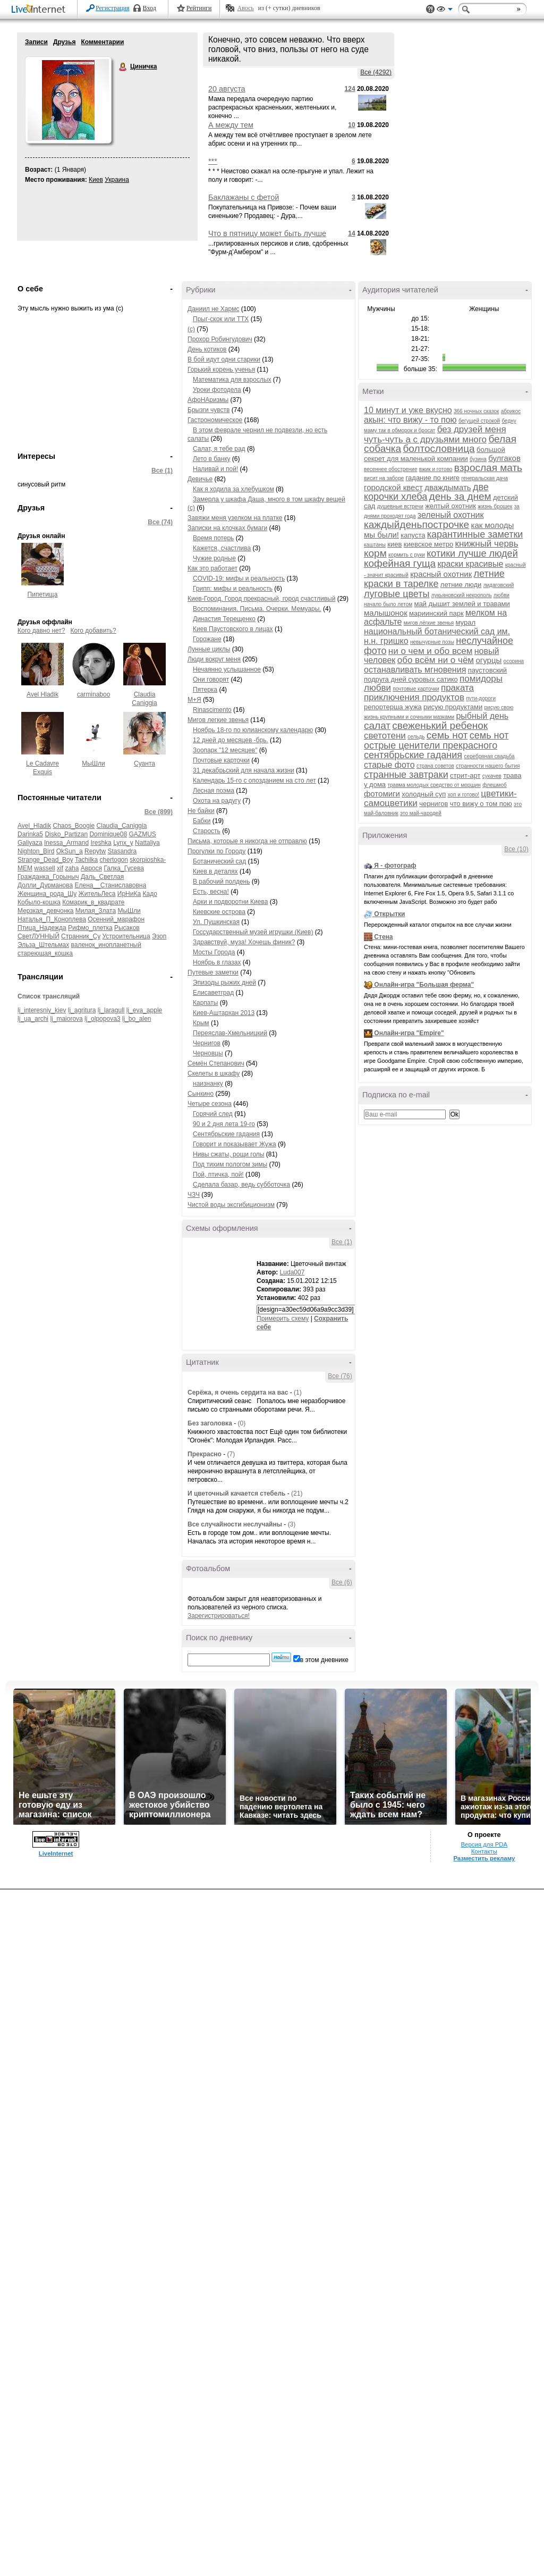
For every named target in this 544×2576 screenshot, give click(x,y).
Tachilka (86, 859)
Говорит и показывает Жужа (234, 1144)
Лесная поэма (213, 790)
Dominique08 (108, 834)
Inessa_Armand (66, 842)
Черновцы (208, 1053)
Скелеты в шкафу (214, 1073)
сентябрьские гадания (413, 755)
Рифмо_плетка (90, 928)
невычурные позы (432, 642)
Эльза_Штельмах (43, 945)
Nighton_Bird (36, 851)
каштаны (375, 545)
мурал (465, 622)
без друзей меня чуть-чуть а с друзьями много (435, 434)
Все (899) (158, 812)
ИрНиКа (129, 893)
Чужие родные (214, 558)
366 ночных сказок (476, 411)
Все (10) (516, 849)
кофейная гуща (400, 563)
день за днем (460, 496)
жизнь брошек (495, 506)
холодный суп (424, 794)
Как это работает (212, 568)
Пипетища (43, 594)
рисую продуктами (452, 707)
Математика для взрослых (232, 379)
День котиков (207, 349)
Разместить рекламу (484, 1858)
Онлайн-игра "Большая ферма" (424, 984)
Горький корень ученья (221, 369)
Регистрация (113, 8)
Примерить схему (283, 1318)
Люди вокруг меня (214, 659)
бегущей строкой (479, 421)
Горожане (207, 639)
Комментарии (102, 42)
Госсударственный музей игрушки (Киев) (253, 932)
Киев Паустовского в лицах (233, 629)
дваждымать (447, 487)
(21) (296, 1493)
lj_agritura (82, 1010)
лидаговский (498, 585)
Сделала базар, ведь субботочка (241, 1184)
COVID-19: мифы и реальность (239, 578)
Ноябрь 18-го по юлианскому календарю (253, 730)
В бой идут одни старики (224, 359)
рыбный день (482, 715)
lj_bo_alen (136, 1018)
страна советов (435, 766)
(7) (231, 1454)
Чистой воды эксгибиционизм (231, 1205)
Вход (149, 8)
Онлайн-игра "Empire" (409, 1033)
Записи (36, 42)
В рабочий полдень (221, 881)
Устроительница (126, 936)
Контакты (484, 1851)
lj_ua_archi (33, 1018)
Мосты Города (214, 952)
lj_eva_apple (144, 1010)
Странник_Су (80, 936)
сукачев (492, 776)
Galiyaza (30, 842)
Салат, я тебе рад (219, 448)
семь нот (447, 735)
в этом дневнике (324, 1660)
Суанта (144, 763)
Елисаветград (213, 992)
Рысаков (127, 928)
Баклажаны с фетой (243, 197)
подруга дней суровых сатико (411, 679)
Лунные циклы (209, 649)
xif (60, 868)
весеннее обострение (391, 469)
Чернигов (206, 1043)
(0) (241, 1423)
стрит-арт (465, 775)
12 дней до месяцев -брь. (230, 740)
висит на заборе (384, 478)
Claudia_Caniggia (122, 825)
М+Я (194, 699)
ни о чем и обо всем (430, 651)
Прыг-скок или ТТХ (221, 319)
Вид (445, 10)
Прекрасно (205, 1454)
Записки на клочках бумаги (227, 528)
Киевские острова (219, 912)
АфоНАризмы (208, 400)
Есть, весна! (211, 891)
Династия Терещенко (224, 619)
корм (375, 553)
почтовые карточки (416, 689)
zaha (72, 868)
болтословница (438, 448)
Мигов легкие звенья (218, 720)
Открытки (389, 914)
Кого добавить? (93, 630)
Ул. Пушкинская (216, 922)
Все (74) (160, 522)
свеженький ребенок (440, 725)
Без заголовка (210, 1423)
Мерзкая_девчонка (45, 910)
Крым (201, 1023)
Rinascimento (212, 710)
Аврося (91, 868)
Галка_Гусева (124, 868)
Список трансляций (49, 996)
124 (350, 89)
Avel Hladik (42, 694)
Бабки (201, 821)
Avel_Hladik (34, 825)
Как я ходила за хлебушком (233, 489)
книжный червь (486, 544)
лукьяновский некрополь (461, 595)
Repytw (95, 851)
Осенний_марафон (116, 919)
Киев (96, 179)
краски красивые (471, 563)
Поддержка (430, 9)
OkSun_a (69, 851)
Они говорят (211, 679)
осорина (514, 661)
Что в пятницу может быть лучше (267, 233)
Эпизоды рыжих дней (224, 982)
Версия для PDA (484, 1844)
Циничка (123, 67)
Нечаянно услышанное (227, 669)
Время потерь (213, 538)
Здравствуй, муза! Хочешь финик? (244, 942)
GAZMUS (142, 834)
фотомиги (382, 793)
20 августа (226, 89)
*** (212, 161)
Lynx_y (123, 842)
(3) (292, 1524)
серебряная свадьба (489, 756)
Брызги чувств (209, 410)
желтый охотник (450, 506)
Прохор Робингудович (220, 339)
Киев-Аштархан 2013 (223, 1013)
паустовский (487, 670)
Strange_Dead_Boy (45, 859)
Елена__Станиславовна (110, 885)
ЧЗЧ (194, 1194)
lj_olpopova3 (102, 1018)
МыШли (93, 763)
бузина (478, 459)
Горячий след (213, 1114)
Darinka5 (30, 834)
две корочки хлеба (426, 492)
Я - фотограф (395, 865)
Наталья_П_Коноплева (52, 919)
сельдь (415, 737)
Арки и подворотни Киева (230, 901)
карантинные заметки (475, 534)
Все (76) (340, 1376)
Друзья (64, 42)
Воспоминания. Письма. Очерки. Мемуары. (257, 608)
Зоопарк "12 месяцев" (225, 750)
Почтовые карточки (221, 760)
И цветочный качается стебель (236, 1493)
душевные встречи (400, 506)
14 (351, 233)
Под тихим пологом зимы (230, 1164)
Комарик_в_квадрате (93, 902)
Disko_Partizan (66, 834)
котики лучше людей (472, 553)
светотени (385, 736)
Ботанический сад (219, 861)
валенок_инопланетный (106, 945)
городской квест (393, 487)
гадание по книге (433, 478)
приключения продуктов (414, 697)
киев (394, 544)
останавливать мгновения (415, 669)
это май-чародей (420, 813)
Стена (383, 937)
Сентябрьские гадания (226, 1134)
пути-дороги (481, 698)
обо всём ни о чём (435, 660)
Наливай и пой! (215, 469)
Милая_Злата (95, 910)
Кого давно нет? (41, 630)
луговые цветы (396, 594)
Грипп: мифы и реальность (233, 588)
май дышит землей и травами (461, 604)
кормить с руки (406, 555)
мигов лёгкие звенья (429, 623)
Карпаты (205, 1002)
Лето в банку (212, 459)
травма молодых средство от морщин (433, 785)
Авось (245, 8)
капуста (413, 535)
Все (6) (342, 1582)
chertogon (114, 859)
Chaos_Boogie (74, 825)
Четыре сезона (210, 1103)
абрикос (511, 411)
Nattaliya (147, 842)
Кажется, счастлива (222, 548)
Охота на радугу (217, 800)
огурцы (488, 660)
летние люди (461, 585)
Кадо (150, 893)
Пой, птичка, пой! (218, 1174)
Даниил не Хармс (213, 309)
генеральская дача (484, 478)
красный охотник (441, 573)
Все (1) (162, 470)
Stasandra (122, 851)
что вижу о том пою (481, 804)
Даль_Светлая (102, 876)
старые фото (389, 764)
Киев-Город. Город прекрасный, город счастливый (261, 598)
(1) (298, 1392)
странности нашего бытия (488, 766)
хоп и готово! (463, 795)
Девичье (200, 479)
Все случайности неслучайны (235, 1524)
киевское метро (429, 544)
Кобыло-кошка (39, 902)
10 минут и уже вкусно (408, 410)
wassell (44, 868)
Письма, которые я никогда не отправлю (247, 841)
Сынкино (201, 1093)
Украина (117, 179)
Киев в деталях (215, 871)
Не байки (201, 811)
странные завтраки (406, 774)
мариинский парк (436, 613)
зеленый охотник (451, 514)
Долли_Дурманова (45, 885)
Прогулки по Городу (216, 851)
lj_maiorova (66, 1018)
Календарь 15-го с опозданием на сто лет (254, 780)
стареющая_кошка (45, 953)
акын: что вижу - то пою (410, 419)
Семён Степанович (216, 1063)
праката (457, 688)
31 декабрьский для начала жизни (243, 770)
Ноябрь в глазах (217, 962)
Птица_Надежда (42, 928)
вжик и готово (436, 469)
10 (351, 125)
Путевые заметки (213, 972)
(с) (191, 329)
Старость (206, 831)
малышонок (385, 612)
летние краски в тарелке (434, 578)
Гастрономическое (215, 420)
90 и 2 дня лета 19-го (224, 1124)
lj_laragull (111, 1010)
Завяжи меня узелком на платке (235, 518)
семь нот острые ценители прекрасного (436, 740)
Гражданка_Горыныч (48, 876)
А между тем (230, 125)
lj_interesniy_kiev (42, 1010)
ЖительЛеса (97, 893)
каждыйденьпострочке (416, 524)
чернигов (433, 804)
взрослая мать (488, 467)
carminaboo (93, 694)
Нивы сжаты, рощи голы (228, 1154)
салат (377, 725)
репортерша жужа (393, 707)
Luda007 (292, 1272)
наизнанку (208, 1083)
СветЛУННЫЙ (39, 936)
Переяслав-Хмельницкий (230, 1033)
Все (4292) (376, 72)
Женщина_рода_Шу (47, 893)
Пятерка (205, 689)
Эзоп (159, 936)
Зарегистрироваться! (219, 1616)
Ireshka (100, 842)
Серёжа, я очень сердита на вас (238, 1392)
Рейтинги (199, 8)
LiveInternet (40, 9)
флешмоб (494, 785)
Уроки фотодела (217, 389)
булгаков (504, 458)
